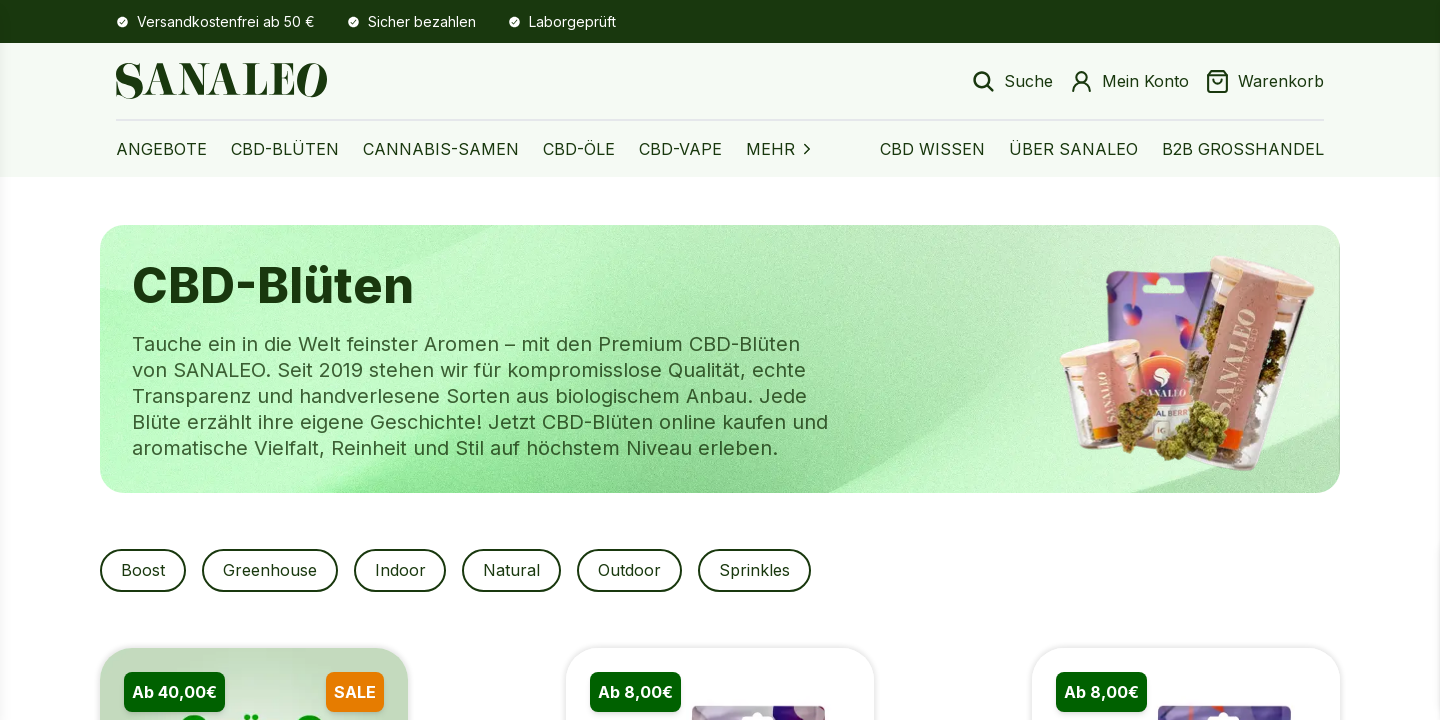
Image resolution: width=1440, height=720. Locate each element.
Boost (144, 571)
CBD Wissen (932, 149)
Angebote (161, 149)
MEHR (780, 149)
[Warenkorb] (1264, 81)
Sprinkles (766, 571)
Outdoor (639, 571)
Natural (519, 571)
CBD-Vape (680, 149)
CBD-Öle (579, 149)
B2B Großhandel (1243, 149)
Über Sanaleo (1073, 149)
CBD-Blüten (285, 149)
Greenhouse (273, 571)
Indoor (405, 571)
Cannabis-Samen (441, 149)
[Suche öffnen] (1012, 81)
